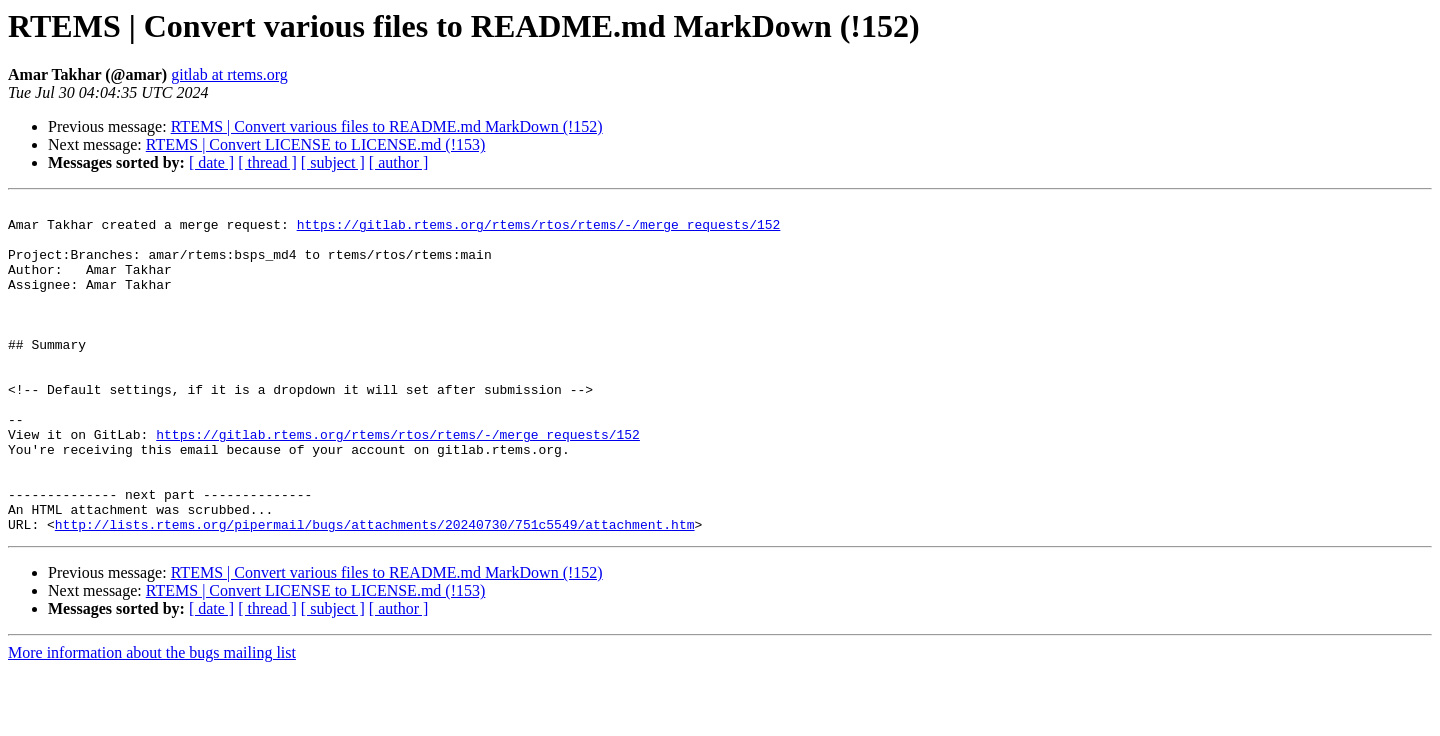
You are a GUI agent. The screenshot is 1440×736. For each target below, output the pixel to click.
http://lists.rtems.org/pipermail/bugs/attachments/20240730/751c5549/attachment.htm (375, 590)
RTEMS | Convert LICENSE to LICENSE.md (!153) (316, 144)
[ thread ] (267, 162)
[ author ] (399, 162)
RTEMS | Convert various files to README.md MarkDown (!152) (387, 126)
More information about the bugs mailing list (152, 718)
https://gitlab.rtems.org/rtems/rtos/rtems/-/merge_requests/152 (539, 230)
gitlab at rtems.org (229, 74)
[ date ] (211, 162)
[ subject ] (333, 162)
